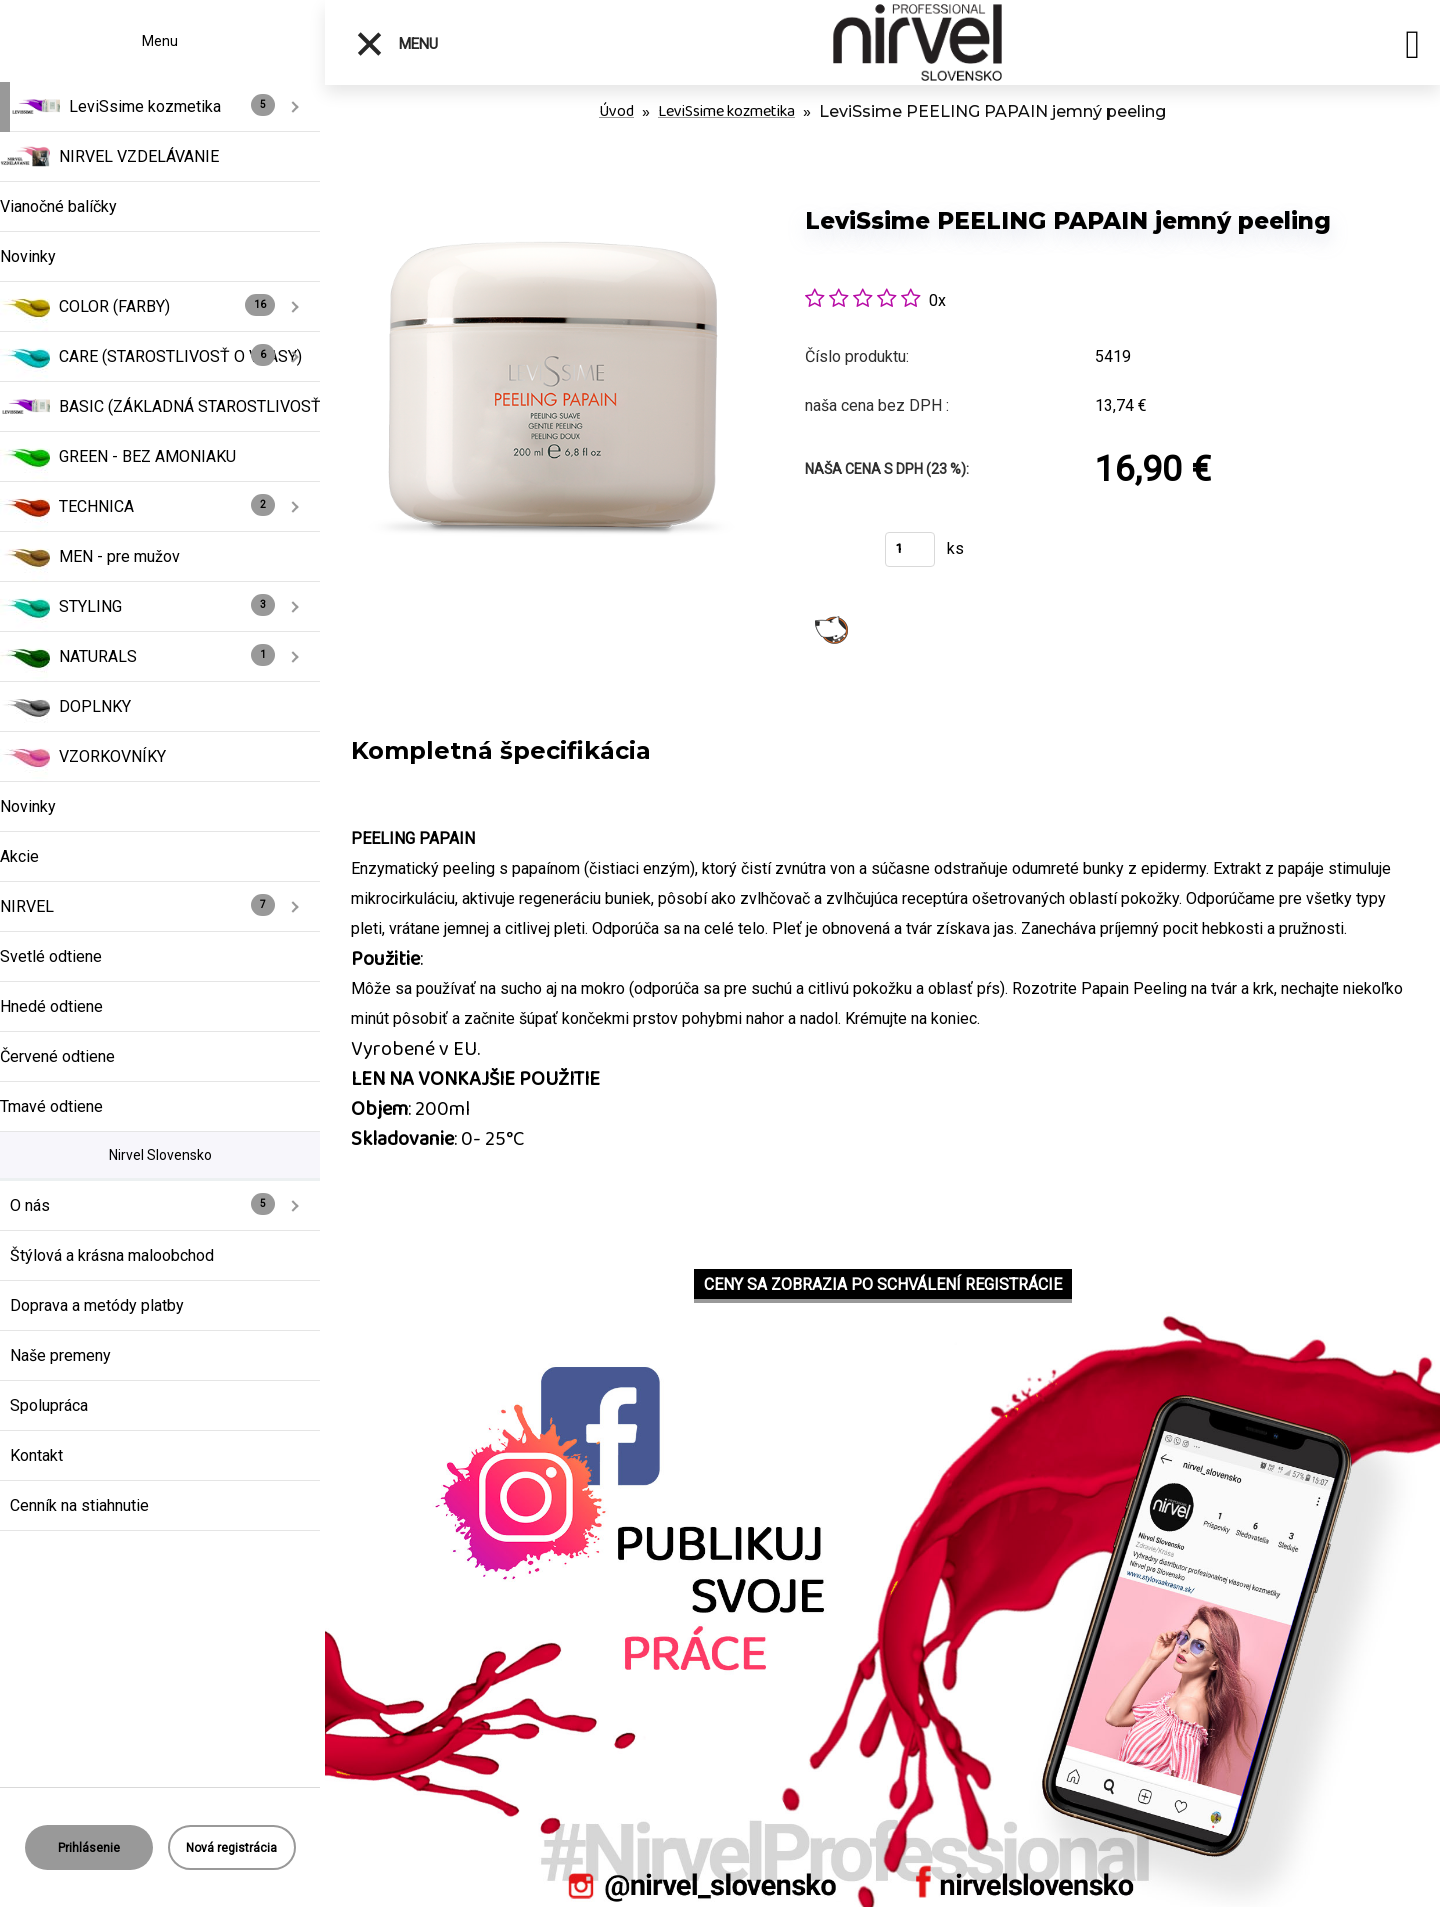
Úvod (616, 111)
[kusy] (910, 549)
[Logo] (917, 42)
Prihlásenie (89, 1848)
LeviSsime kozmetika (726, 111)
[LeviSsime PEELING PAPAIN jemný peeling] (551, 179)
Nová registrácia (231, 1848)
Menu (396, 44)
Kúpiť (832, 555)
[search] (1412, 48)
